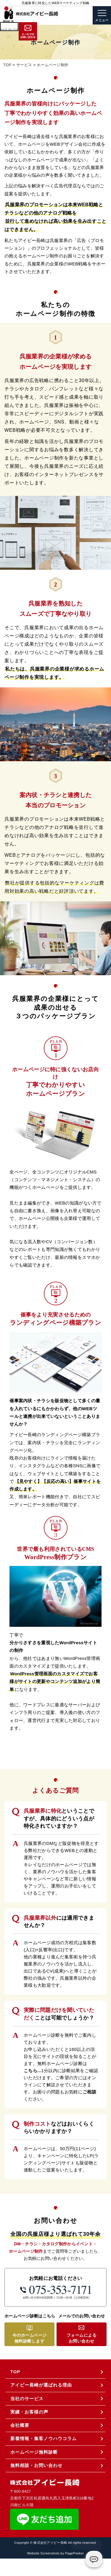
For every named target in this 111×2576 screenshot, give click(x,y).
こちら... (32, 2070)
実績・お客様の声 (29, 2411)
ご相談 (89, 2091)
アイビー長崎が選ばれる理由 (41, 2384)
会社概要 (19, 2425)
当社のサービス (27, 2398)
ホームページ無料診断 (34, 2452)
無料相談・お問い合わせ (36, 2465)
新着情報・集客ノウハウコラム (43, 2438)
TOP (15, 2371)
